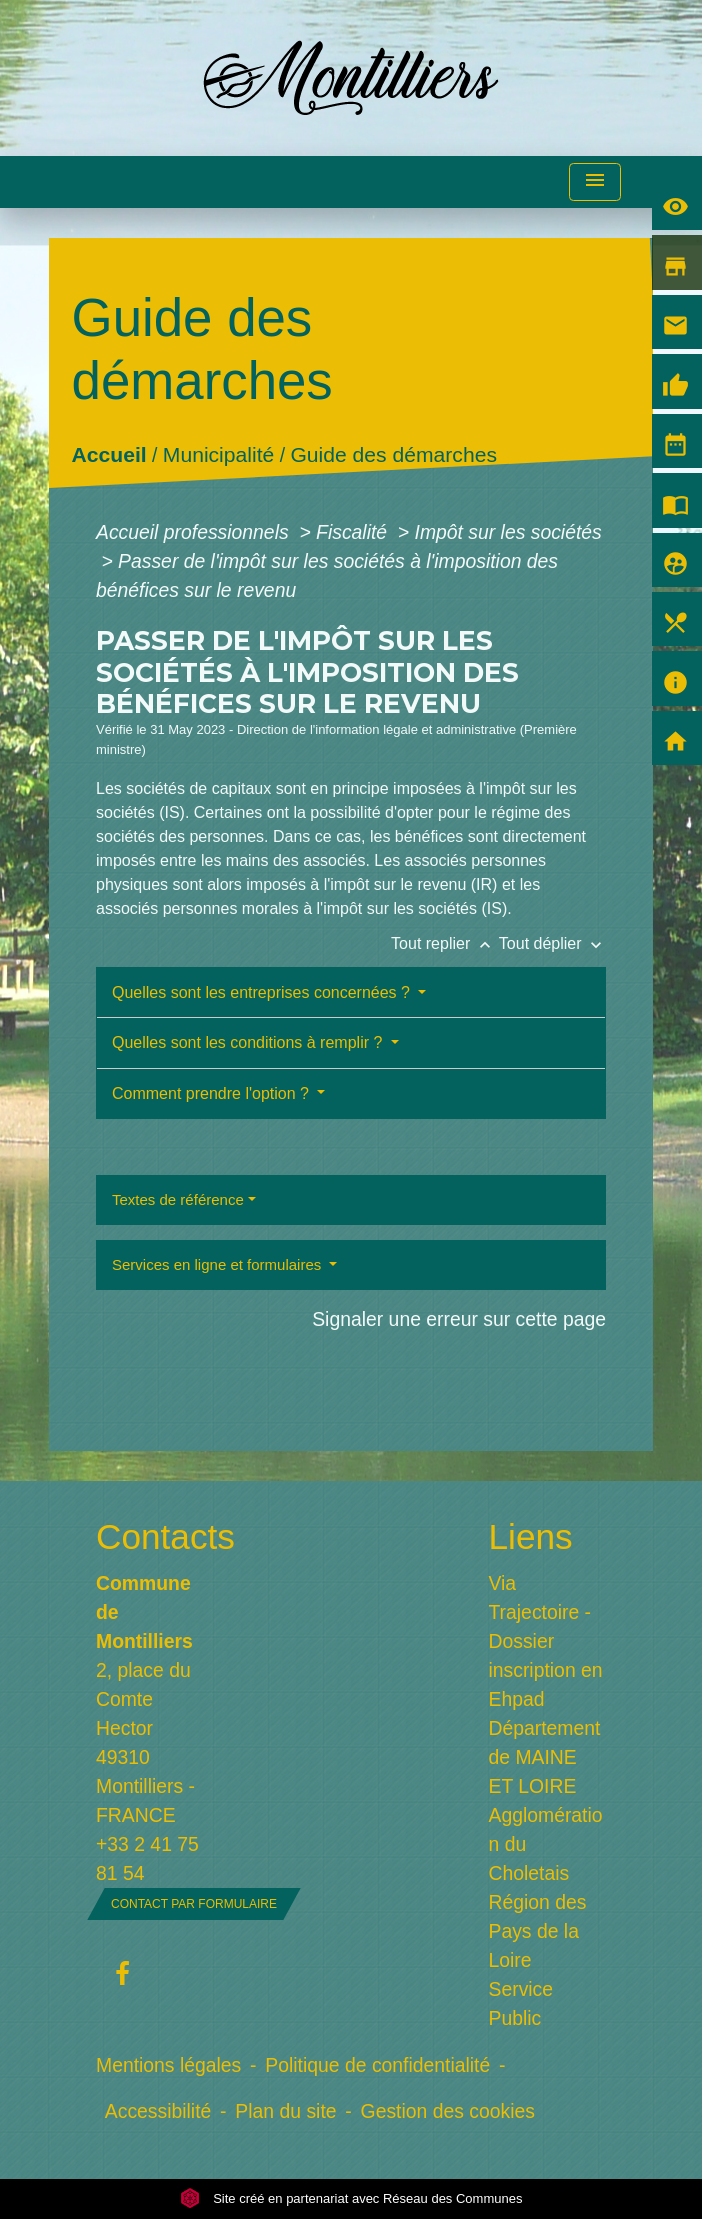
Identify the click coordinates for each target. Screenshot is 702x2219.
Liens (531, 1536)
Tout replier (445, 943)
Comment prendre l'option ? (212, 1093)
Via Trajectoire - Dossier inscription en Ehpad (546, 1641)
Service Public (521, 2003)
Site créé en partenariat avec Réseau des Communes (351, 2198)
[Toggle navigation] (595, 182)
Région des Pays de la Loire (538, 1931)
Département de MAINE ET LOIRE (545, 1757)
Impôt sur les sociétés (508, 532)
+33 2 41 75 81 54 (147, 1858)
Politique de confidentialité (377, 2065)
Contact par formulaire (194, 1904)
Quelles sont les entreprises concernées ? (263, 992)
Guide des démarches (394, 455)
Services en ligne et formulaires (218, 1264)
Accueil (109, 455)
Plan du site (285, 2111)
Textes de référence (178, 1199)
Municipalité (218, 455)
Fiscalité (354, 532)
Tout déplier (552, 943)
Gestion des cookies (448, 2111)
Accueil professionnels (195, 532)
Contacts (155, 1536)
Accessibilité (158, 2111)
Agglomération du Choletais (546, 1844)
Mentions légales (168, 2065)
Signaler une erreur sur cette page (459, 1319)
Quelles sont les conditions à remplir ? (249, 1042)
